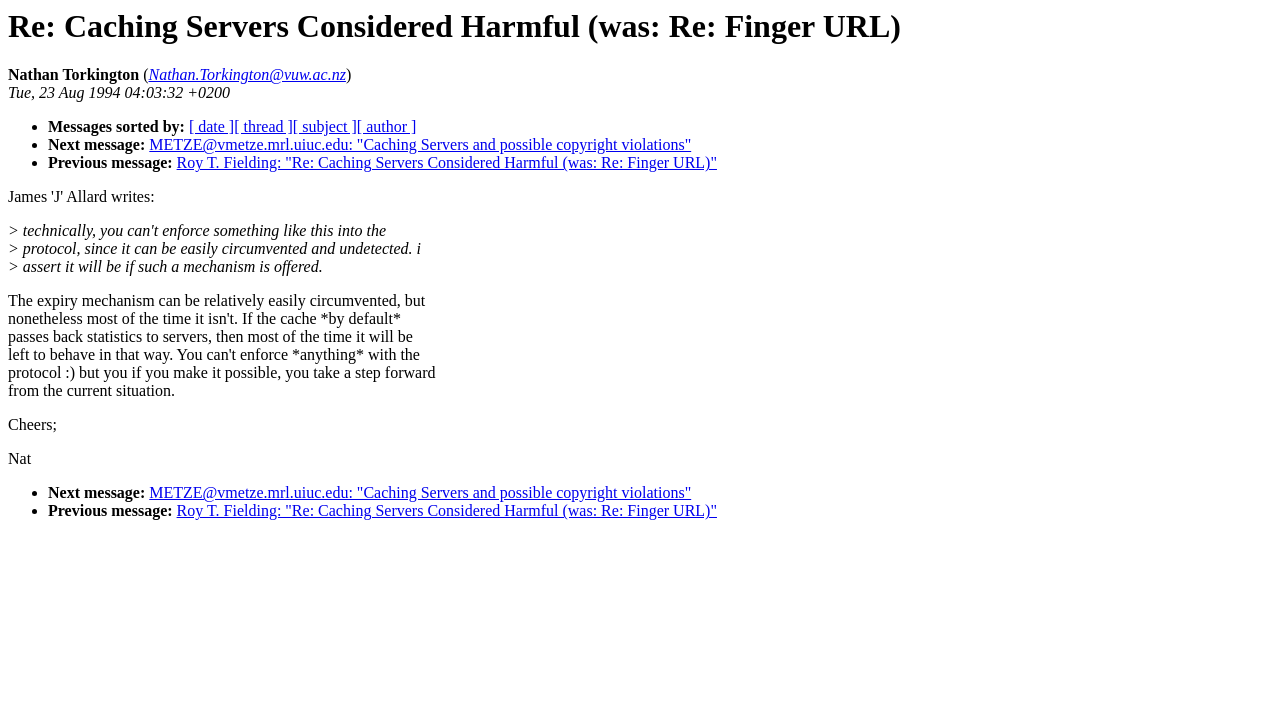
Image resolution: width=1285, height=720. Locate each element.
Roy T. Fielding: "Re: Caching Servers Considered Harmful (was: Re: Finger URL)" (447, 162)
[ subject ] (325, 126)
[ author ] (387, 126)
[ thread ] (263, 126)
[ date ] (211, 126)
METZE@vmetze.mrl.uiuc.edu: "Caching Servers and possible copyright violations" (420, 144)
